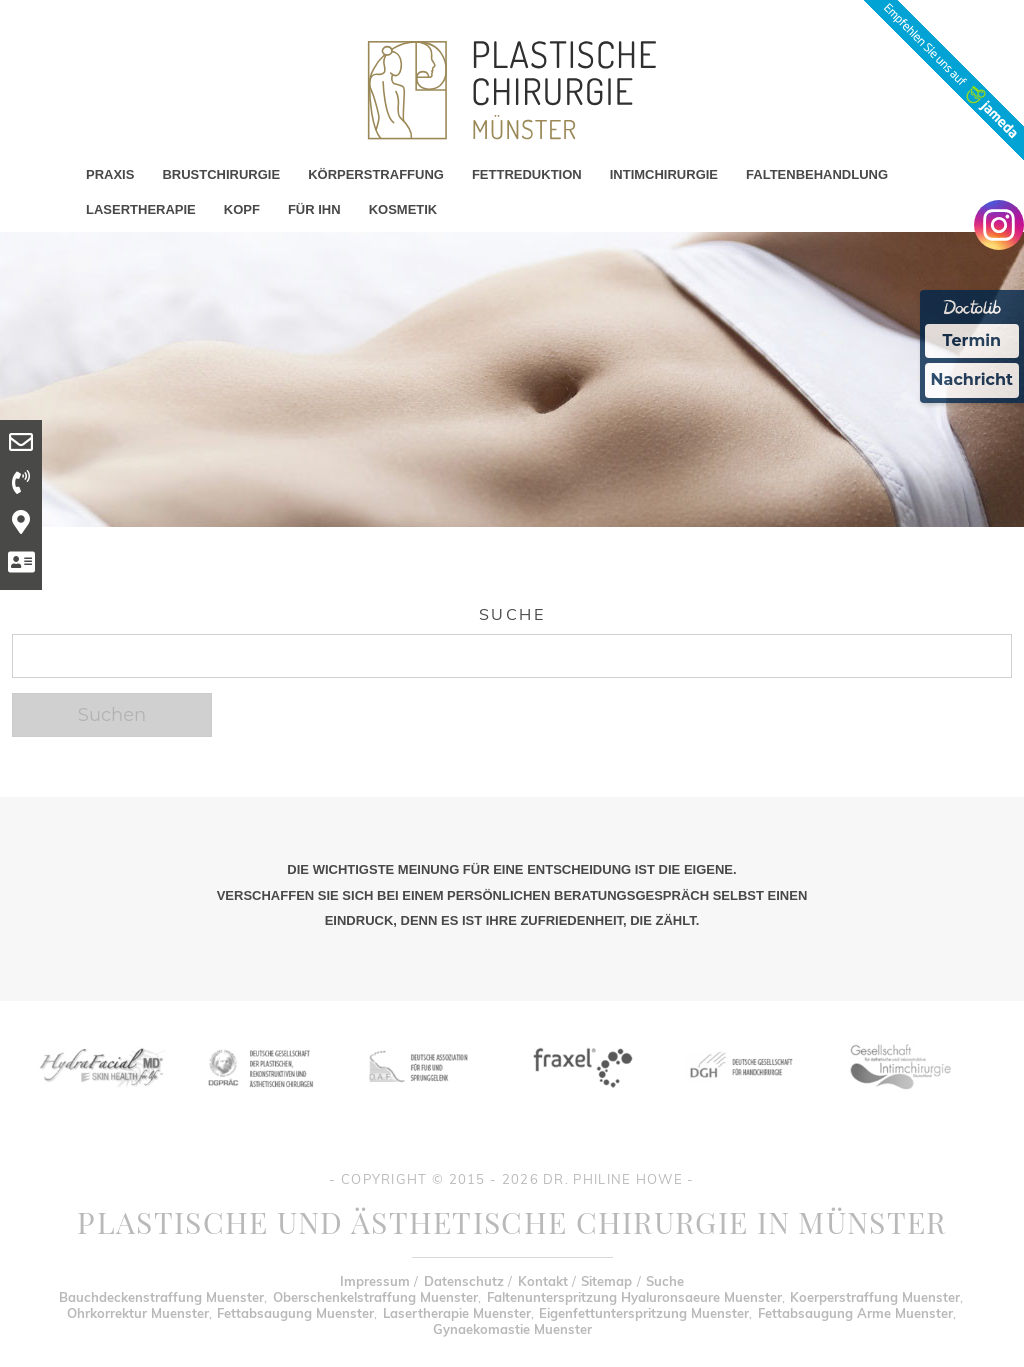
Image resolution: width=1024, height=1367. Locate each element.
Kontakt (543, 1281)
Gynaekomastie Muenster (512, 1329)
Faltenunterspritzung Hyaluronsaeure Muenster (634, 1297)
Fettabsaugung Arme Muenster (855, 1313)
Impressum (375, 1281)
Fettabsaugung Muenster (295, 1313)
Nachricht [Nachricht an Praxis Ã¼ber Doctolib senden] (972, 379)
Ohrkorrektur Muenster (138, 1313)
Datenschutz (464, 1281)
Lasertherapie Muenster (457, 1313)
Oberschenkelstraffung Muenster (375, 1297)
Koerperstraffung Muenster (875, 1297)
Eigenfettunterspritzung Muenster (644, 1313)
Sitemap (606, 1281)
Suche (665, 1281)
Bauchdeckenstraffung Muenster (161, 1297)
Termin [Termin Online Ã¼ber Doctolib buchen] (972, 340)
